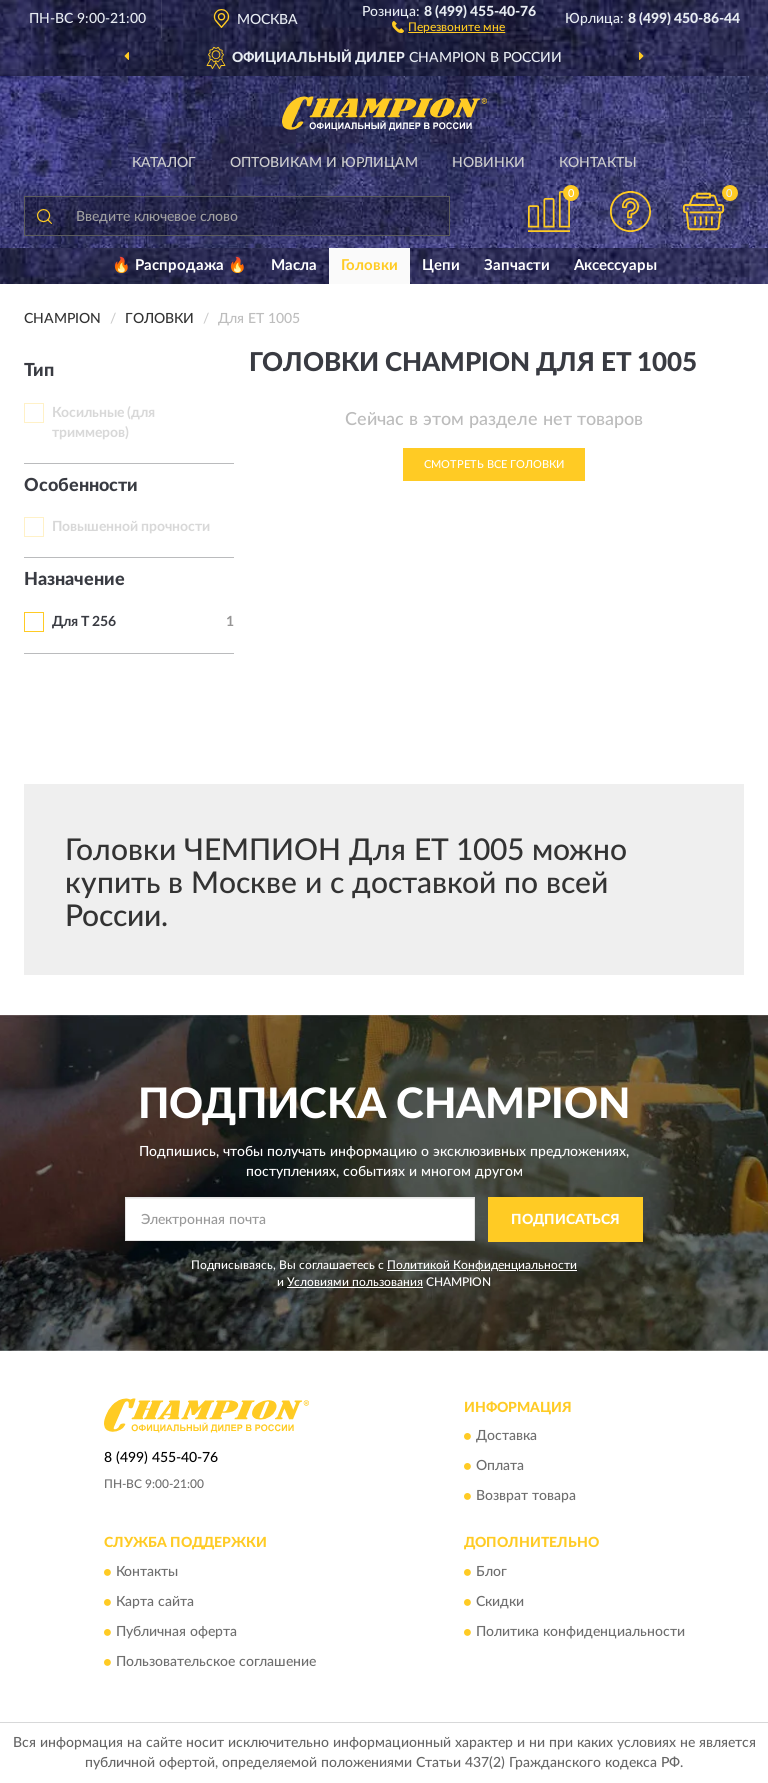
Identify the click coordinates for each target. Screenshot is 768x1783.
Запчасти (517, 265)
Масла (294, 265)
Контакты (598, 163)
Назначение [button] (74, 580)
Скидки (500, 1602)
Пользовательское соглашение (216, 1662)
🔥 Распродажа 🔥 (179, 265)
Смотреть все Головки (494, 464)
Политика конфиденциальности (580, 1632)
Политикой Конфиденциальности (482, 1265)
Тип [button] (39, 371)
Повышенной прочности (131, 527)
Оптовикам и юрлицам (324, 163)
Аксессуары (615, 265)
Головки (369, 265)
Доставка (506, 1437)
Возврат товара (526, 1497)
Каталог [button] (164, 163)
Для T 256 (84, 622)
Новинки (488, 163)
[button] (448, 26)
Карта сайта (155, 1602)
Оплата (500, 1467)
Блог (491, 1572)
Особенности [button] (81, 486)
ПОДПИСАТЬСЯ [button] (565, 1220)
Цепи (441, 265)
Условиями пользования (355, 1282)
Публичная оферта (176, 1632)
